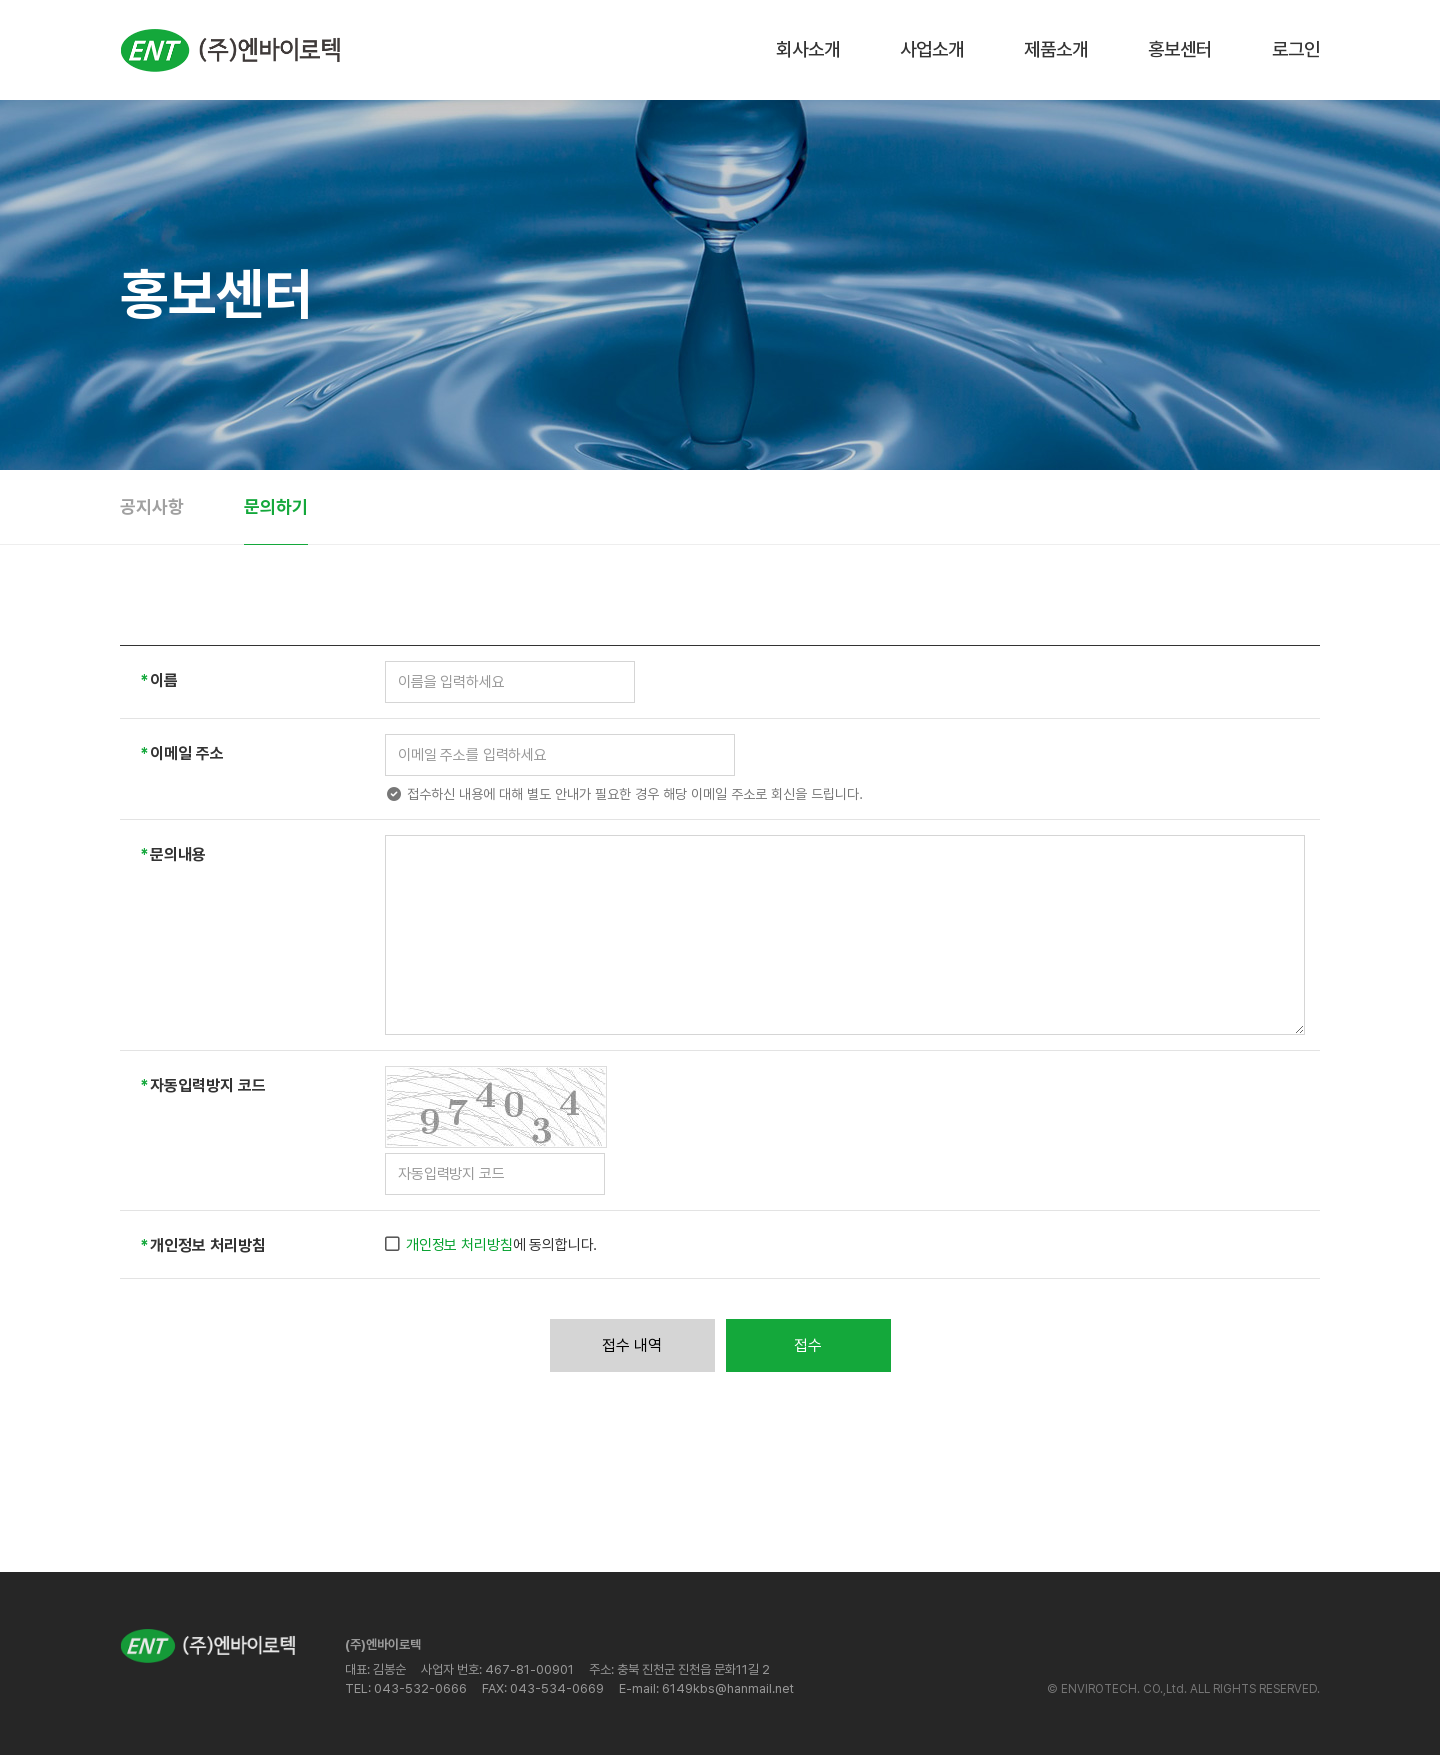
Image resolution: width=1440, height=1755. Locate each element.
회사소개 (808, 49)
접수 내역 (632, 1345)
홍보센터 (1180, 49)
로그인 (1296, 49)
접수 (808, 1345)
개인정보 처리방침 (459, 1245)
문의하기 (276, 506)
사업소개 (932, 49)
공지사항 (152, 506)
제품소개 (1056, 49)
